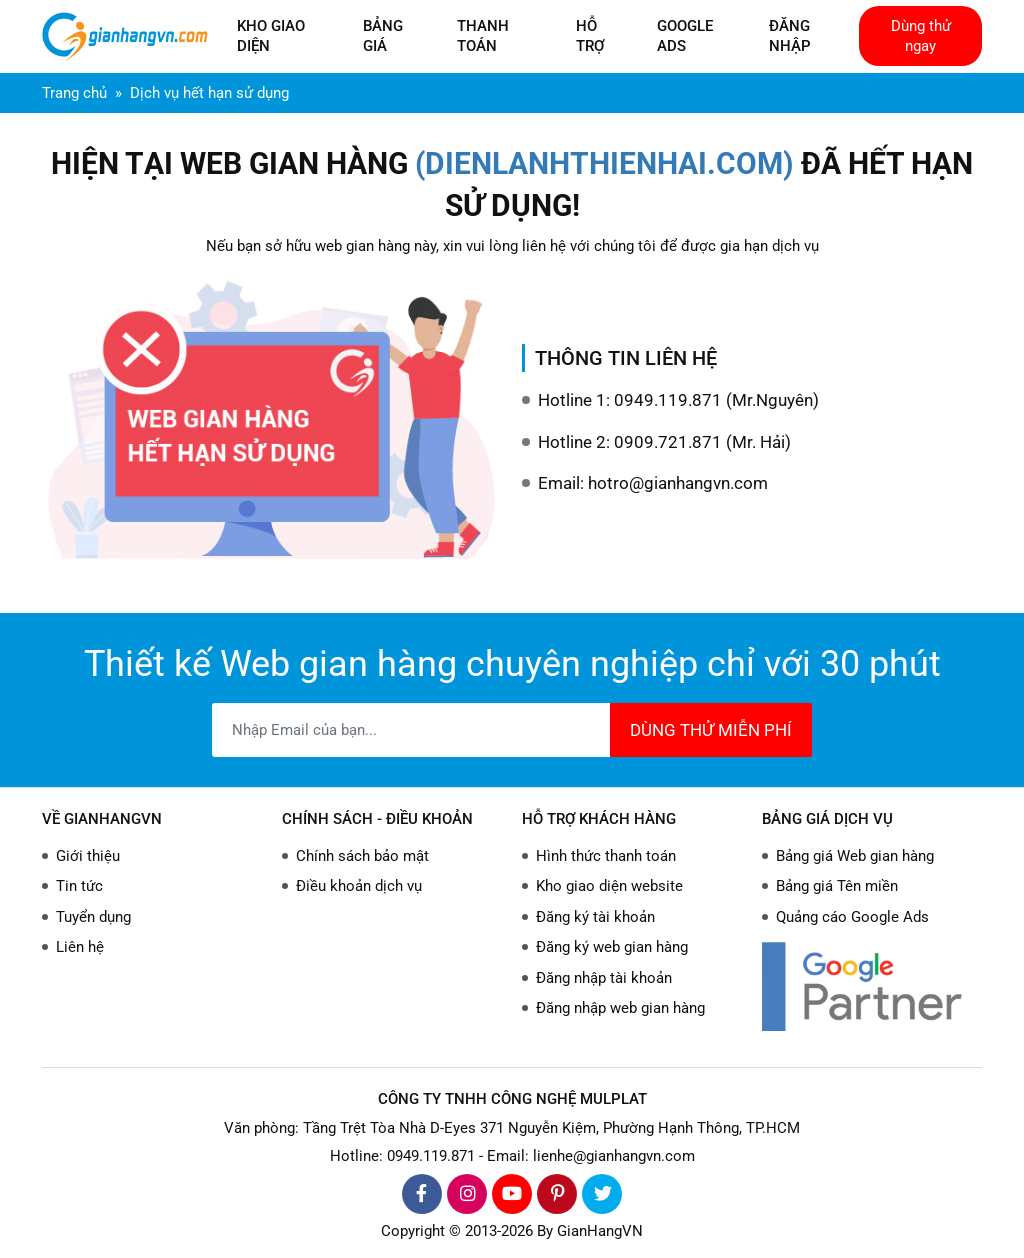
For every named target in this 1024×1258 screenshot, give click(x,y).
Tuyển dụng (93, 917)
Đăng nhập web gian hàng (620, 1008)
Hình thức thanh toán (606, 856)
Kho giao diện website (609, 886)
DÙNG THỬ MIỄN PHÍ (711, 730)
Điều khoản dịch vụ (359, 886)
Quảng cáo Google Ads (852, 917)
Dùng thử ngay (921, 36)
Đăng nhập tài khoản (604, 978)
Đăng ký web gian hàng (612, 947)
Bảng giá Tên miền (837, 886)
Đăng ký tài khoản (595, 917)
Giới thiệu (88, 856)
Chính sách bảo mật (362, 856)
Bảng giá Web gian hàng (855, 856)
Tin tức (79, 886)
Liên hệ (80, 947)
